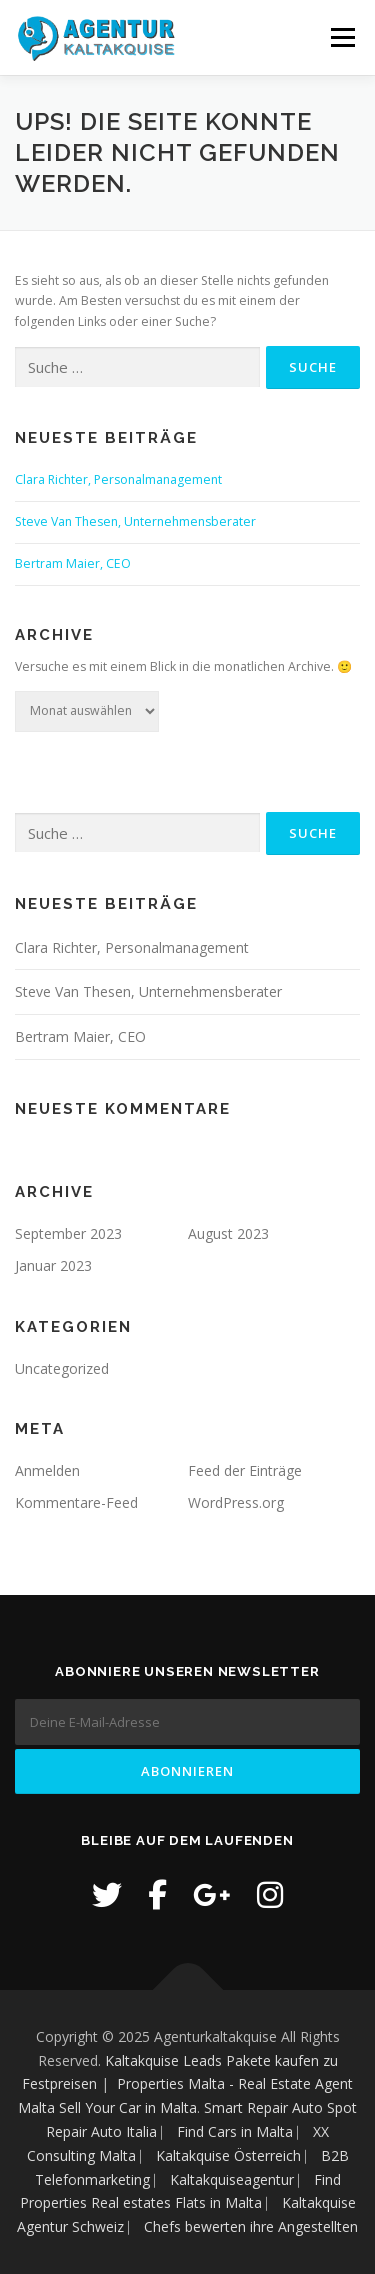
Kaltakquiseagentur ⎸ (242, 2179)
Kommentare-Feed (76, 1502)
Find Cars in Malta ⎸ (245, 2131)
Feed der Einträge (245, 1470)
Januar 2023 (53, 1265)
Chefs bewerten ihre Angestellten (251, 2226)
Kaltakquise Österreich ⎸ (238, 2155)
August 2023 (228, 1233)
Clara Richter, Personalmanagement (118, 479)
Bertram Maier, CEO (73, 563)
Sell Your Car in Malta (128, 2107)
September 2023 (68, 1233)
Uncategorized (62, 1368)
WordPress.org (236, 1502)
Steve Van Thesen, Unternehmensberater (135, 521)
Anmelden (47, 1470)
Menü (341, 37)
